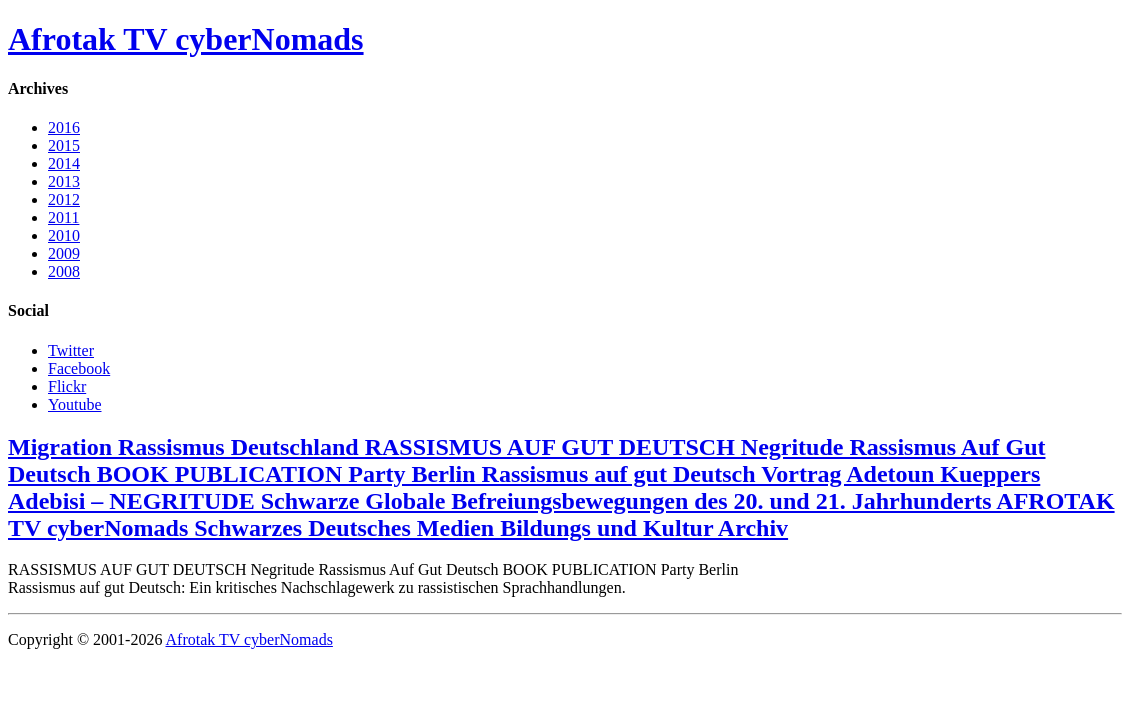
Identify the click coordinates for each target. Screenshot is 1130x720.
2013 (64, 181)
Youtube (75, 404)
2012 (64, 199)
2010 (64, 235)
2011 (63, 217)
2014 (64, 163)
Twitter (71, 350)
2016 (64, 127)
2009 (64, 253)
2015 (64, 145)
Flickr (67, 386)
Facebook (79, 368)
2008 (64, 271)
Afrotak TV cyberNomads (186, 39)
